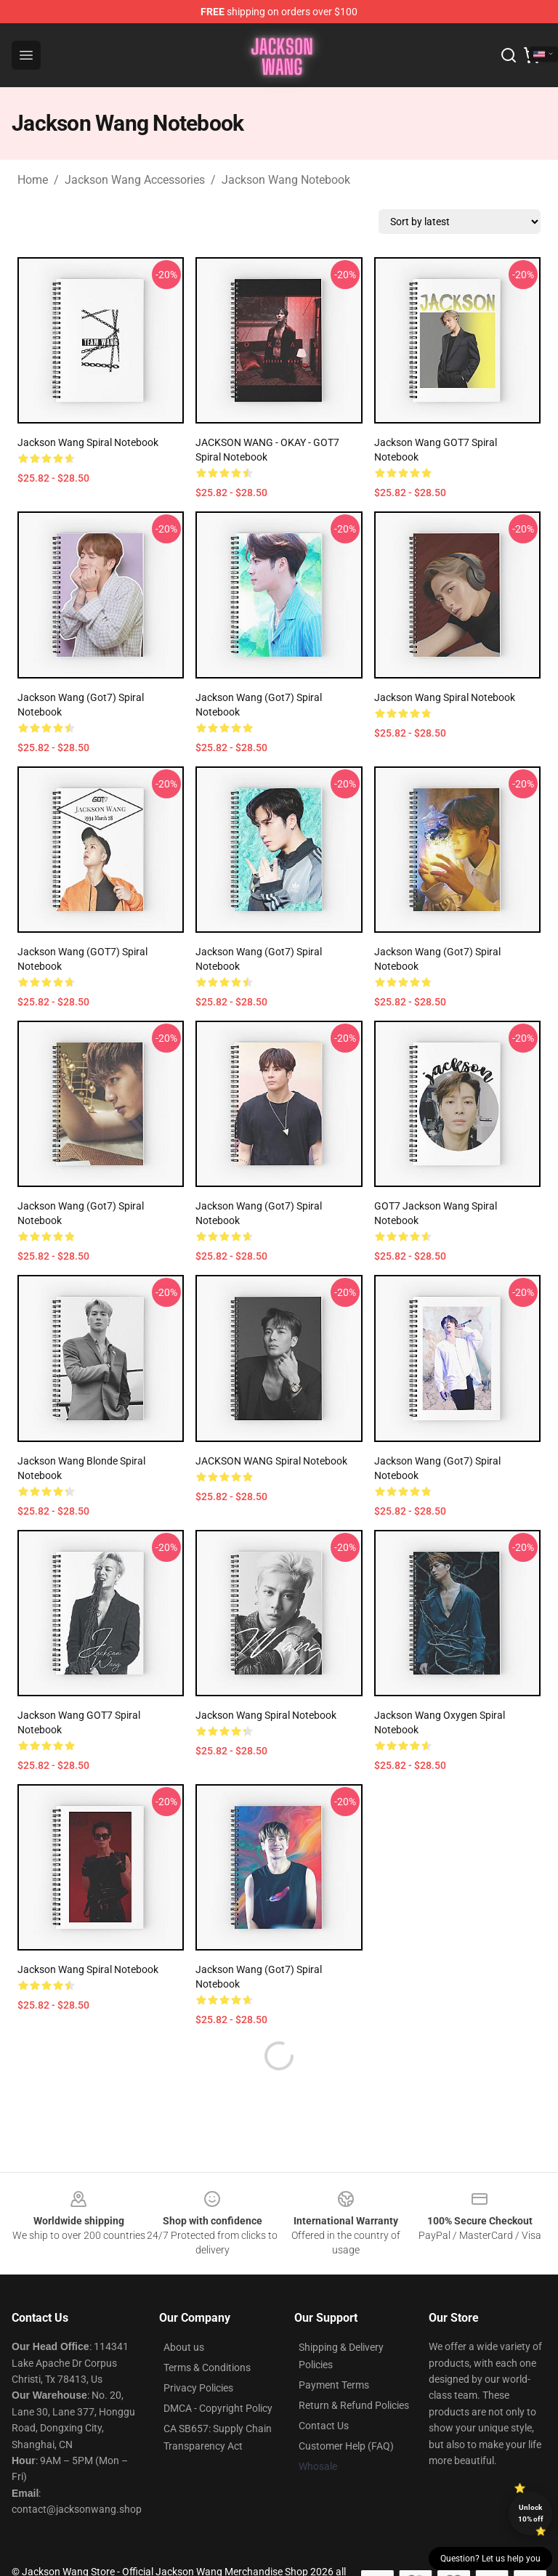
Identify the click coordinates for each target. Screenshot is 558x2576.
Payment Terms (334, 2350)
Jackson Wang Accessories (135, 180)
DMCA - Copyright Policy (217, 2373)
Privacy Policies (198, 2353)
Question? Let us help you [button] (490, 2558)
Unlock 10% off (530, 2513)
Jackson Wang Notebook (286, 180)
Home (32, 180)
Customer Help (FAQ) (346, 2411)
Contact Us (324, 2391)
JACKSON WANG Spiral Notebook (271, 1461)
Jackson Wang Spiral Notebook (87, 442)
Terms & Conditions (207, 2332)
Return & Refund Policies (354, 2370)
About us (183, 2312)
